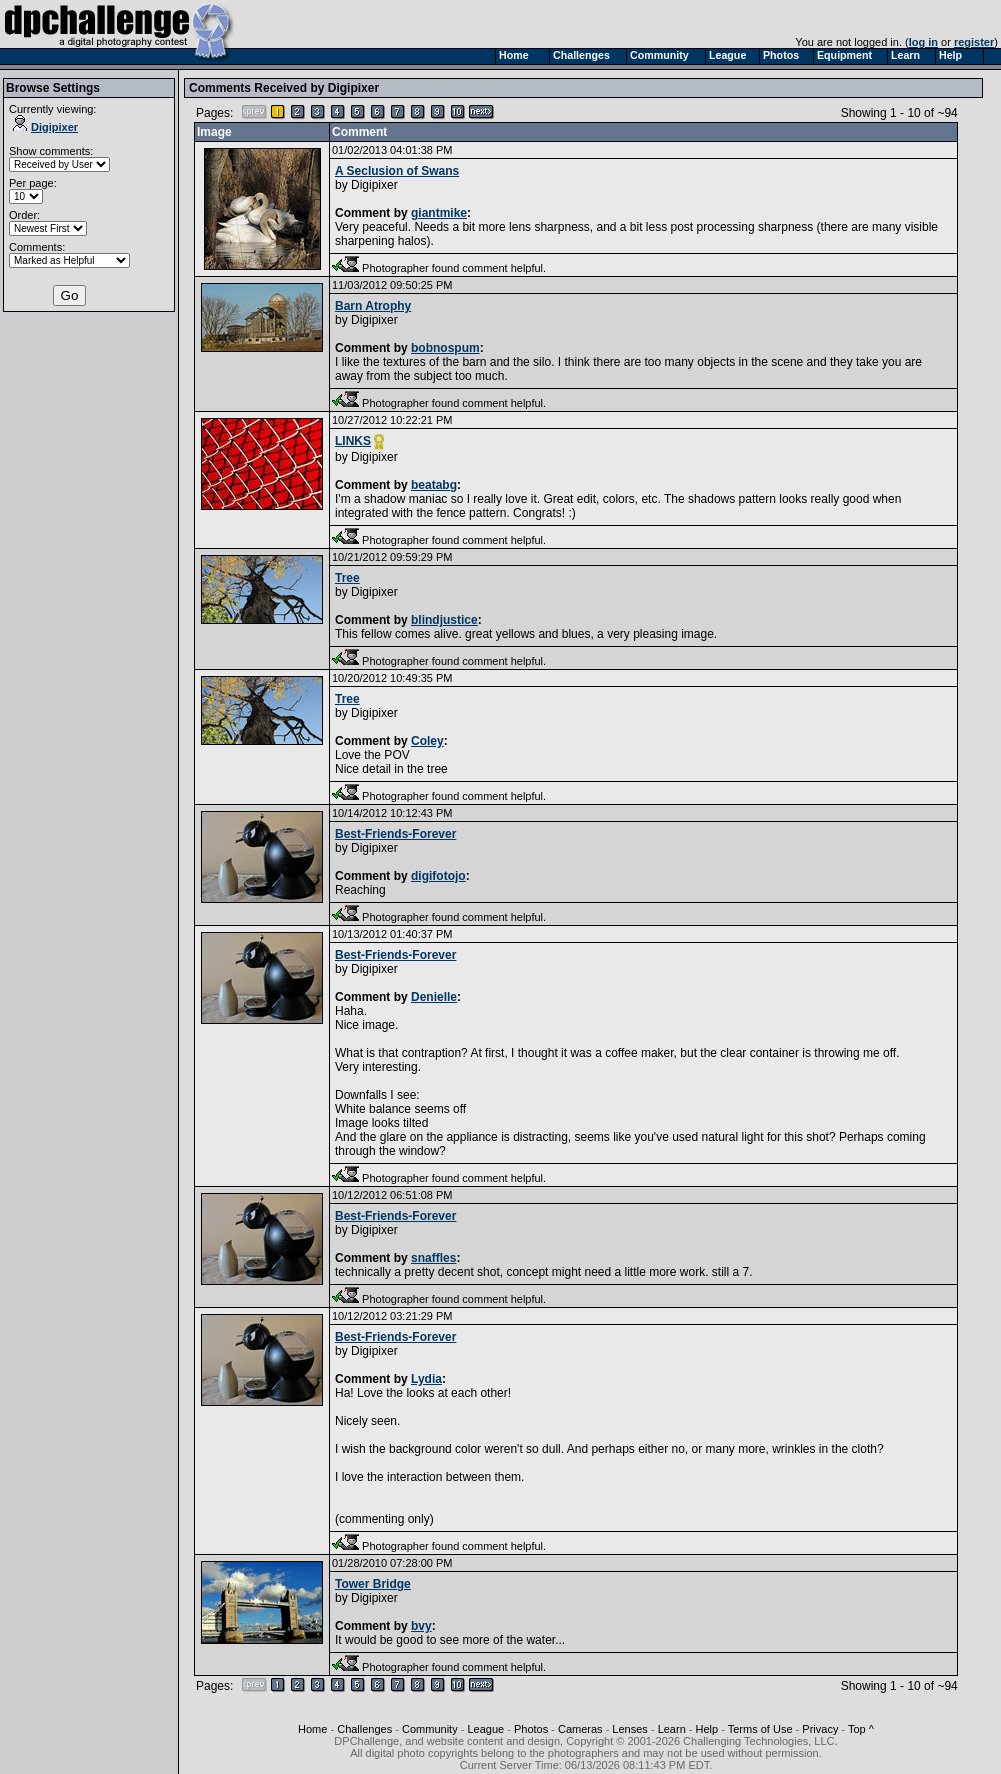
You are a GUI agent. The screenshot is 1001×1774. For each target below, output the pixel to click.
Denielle (434, 997)
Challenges (364, 1729)
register (974, 42)
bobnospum (445, 348)
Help (707, 1729)
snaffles (433, 1258)
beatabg (434, 485)
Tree (347, 578)
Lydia (426, 1379)
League (485, 1729)
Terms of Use (760, 1729)
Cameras (580, 1729)
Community (430, 1729)
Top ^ (861, 1729)
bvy (421, 1626)
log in (923, 42)
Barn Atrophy (373, 306)
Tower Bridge (373, 1584)
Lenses (629, 1729)
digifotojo (438, 876)
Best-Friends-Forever (395, 834)
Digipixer (45, 127)
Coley (427, 741)
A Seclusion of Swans (397, 171)
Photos (531, 1729)
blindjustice (444, 620)
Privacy (820, 1729)
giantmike (439, 213)
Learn (672, 1729)
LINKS (353, 441)
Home (312, 1729)
